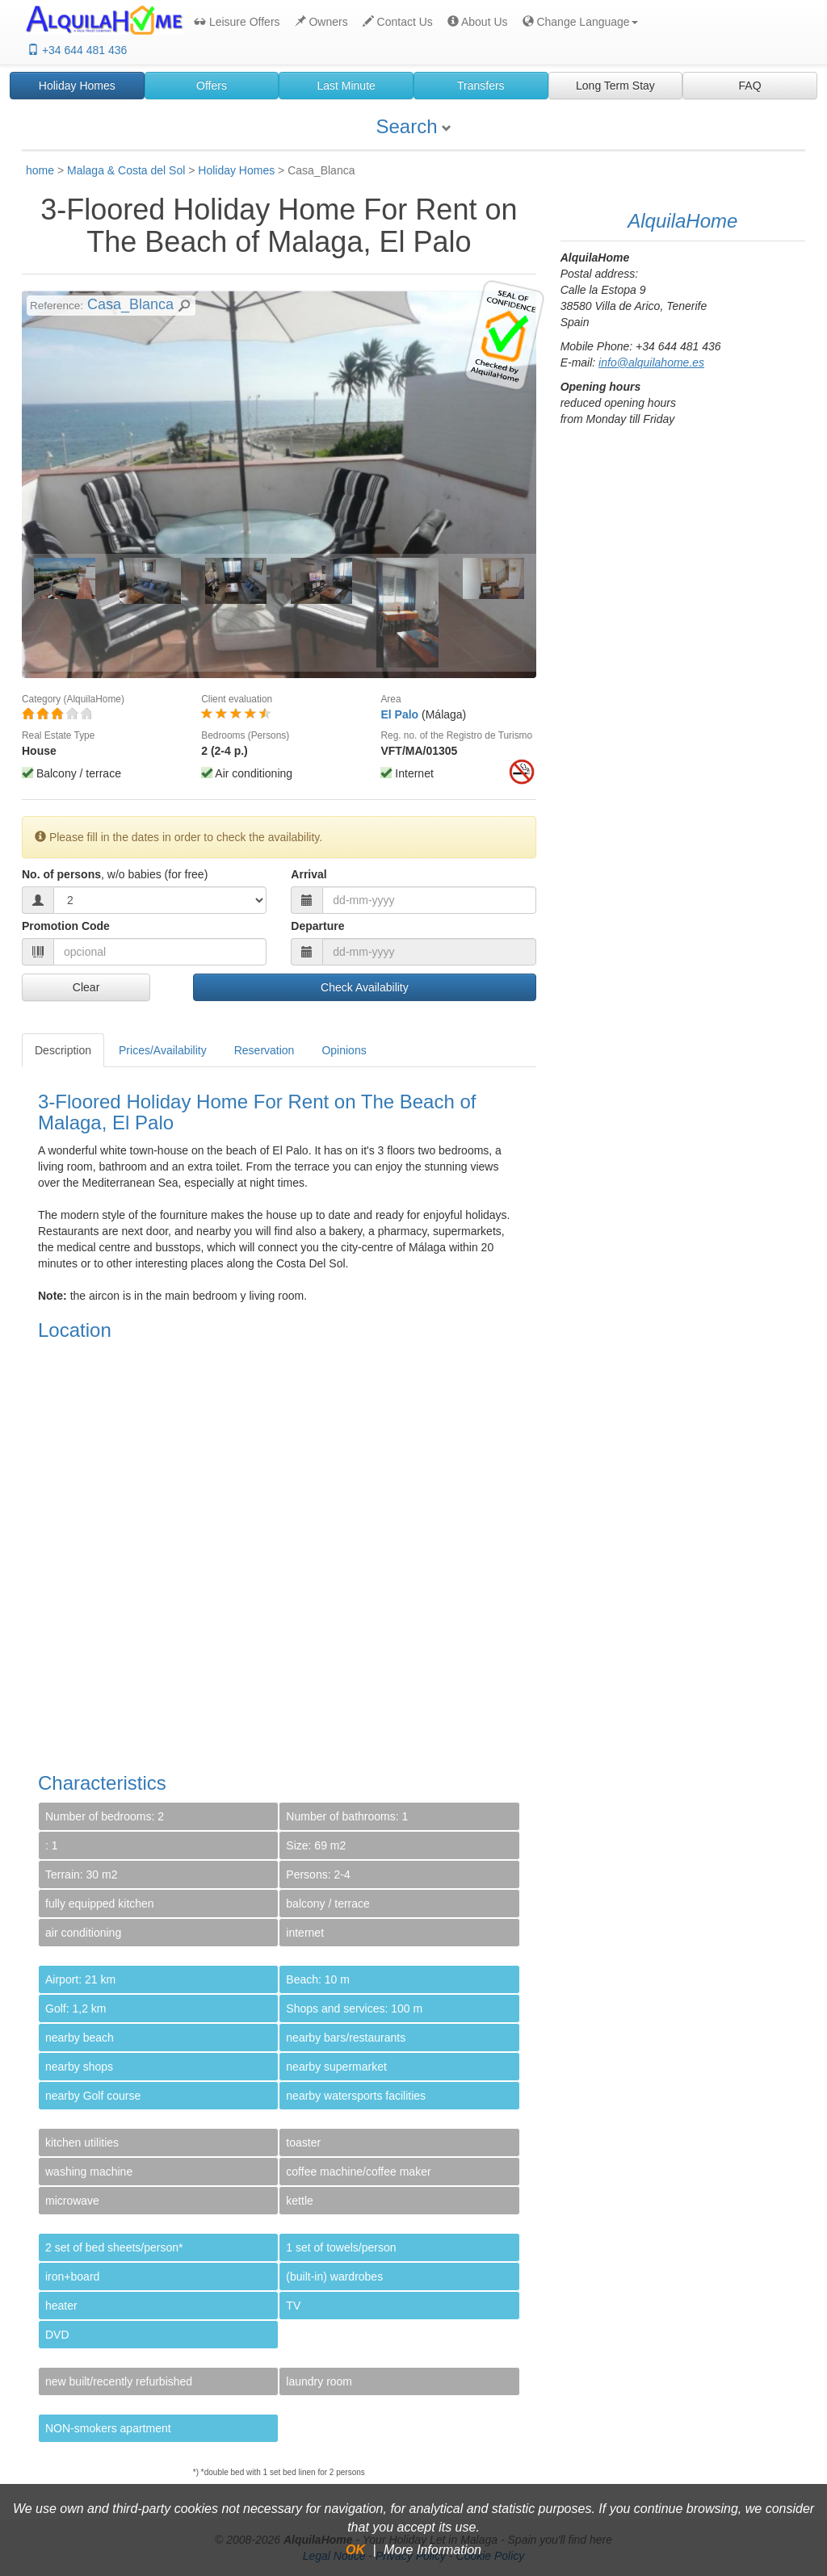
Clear (86, 987)
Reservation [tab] (264, 1050)
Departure (317, 925)
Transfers (481, 85)
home (40, 170)
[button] (578, 22)
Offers (211, 85)
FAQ (750, 85)
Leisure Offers (237, 21)
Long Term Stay (615, 85)
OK (355, 2550)
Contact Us (398, 21)
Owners (321, 21)
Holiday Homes (77, 85)
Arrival (308, 874)
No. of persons (115, 874)
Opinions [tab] (343, 1050)
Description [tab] (63, 1050)
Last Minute (346, 85)
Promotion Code (66, 925)
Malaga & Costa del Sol (126, 170)
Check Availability (365, 987)
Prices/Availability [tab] (163, 1050)
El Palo (399, 714)
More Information (432, 2550)
